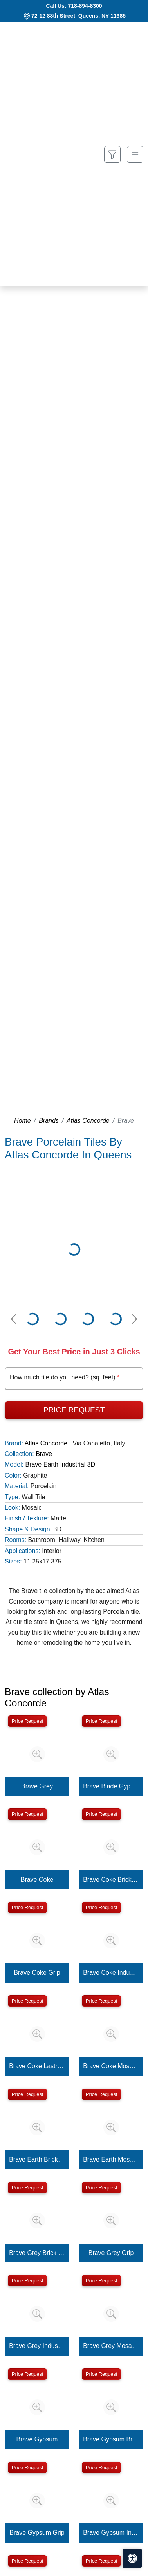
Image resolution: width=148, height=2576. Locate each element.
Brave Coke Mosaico (111, 2066)
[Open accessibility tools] (132, 2558)
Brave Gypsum (37, 2439)
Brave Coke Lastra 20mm (37, 2066)
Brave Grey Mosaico (111, 2345)
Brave (44, 1453)
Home (22, 1120)
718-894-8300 (85, 6)
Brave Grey (37, 1786)
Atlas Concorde (88, 1120)
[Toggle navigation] (135, 154)
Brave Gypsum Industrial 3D (111, 2532)
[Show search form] (112, 154)
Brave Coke (37, 1879)
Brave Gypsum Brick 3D (111, 2439)
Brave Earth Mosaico (111, 2159)
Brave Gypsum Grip (36, 2532)
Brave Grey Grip (111, 2252)
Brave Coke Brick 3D (111, 1879)
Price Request (74, 1410)
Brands (49, 1120)
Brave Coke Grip (37, 1972)
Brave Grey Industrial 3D (37, 2345)
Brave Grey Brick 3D (37, 2252)
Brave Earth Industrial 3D (60, 1464)
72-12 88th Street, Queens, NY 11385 (78, 16)
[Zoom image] (37, 1754)
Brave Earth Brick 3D (37, 2159)
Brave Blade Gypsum (111, 1786)
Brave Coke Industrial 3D (111, 1972)
